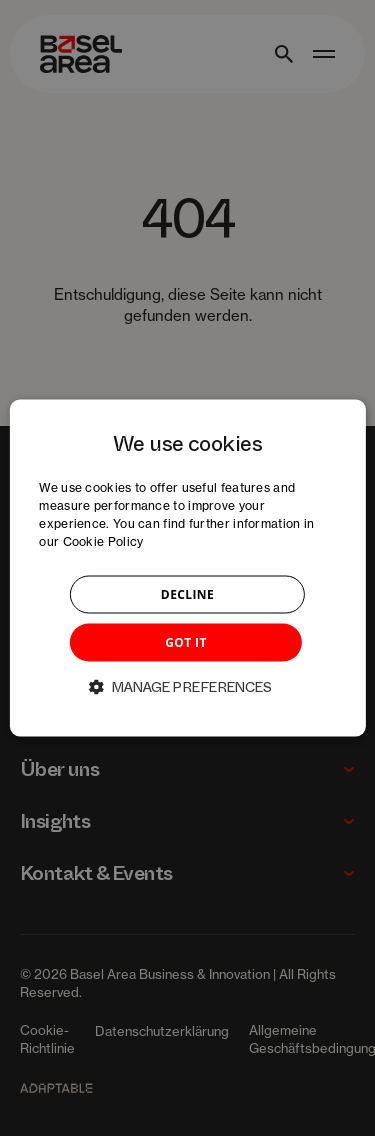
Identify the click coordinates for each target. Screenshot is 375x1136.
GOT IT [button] (186, 641)
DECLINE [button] (187, 593)
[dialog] (187, 568)
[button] (188, 686)
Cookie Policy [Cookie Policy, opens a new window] (103, 540)
